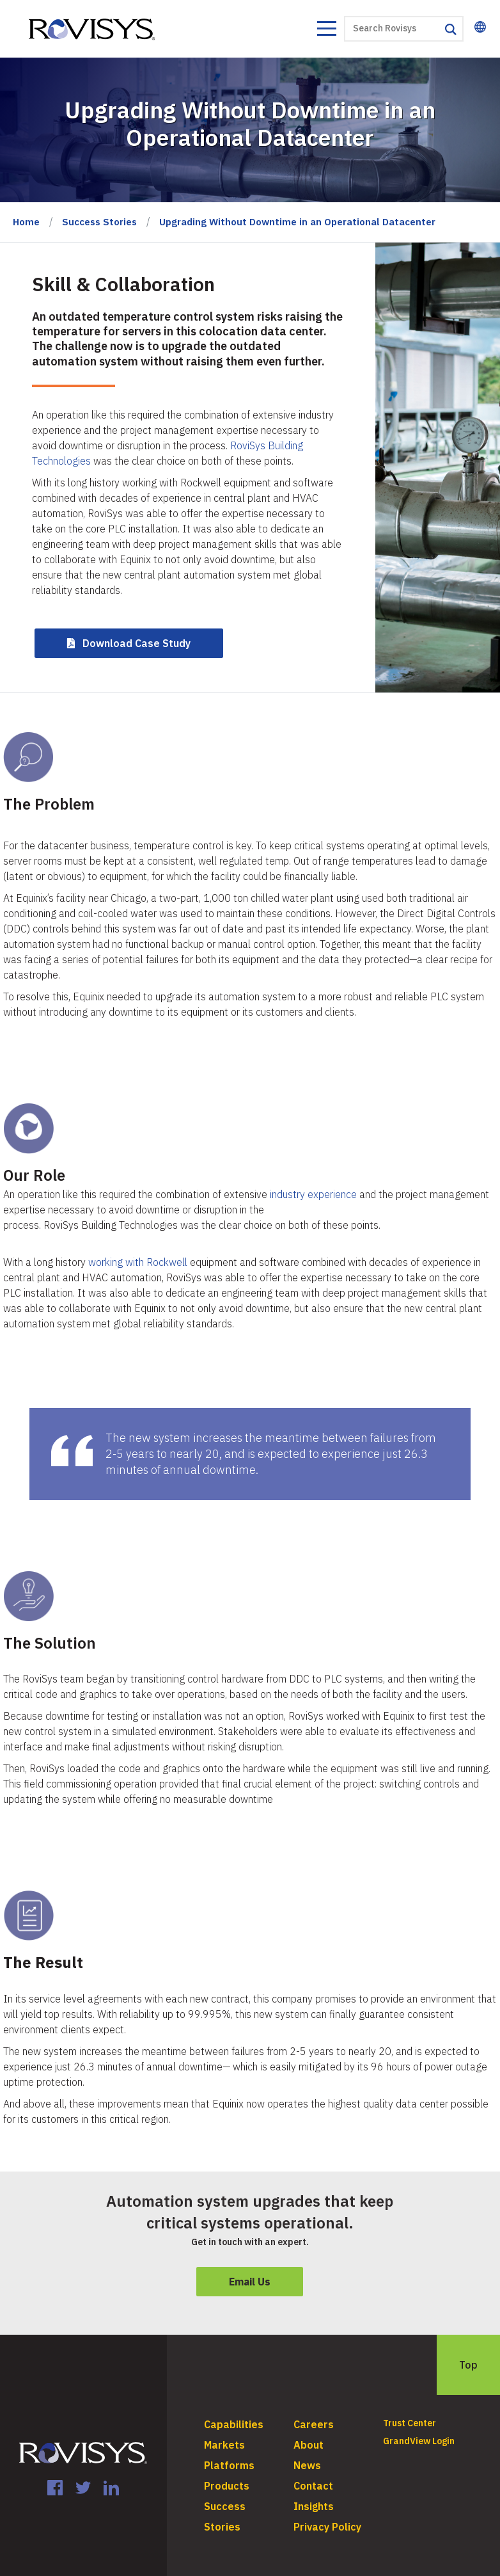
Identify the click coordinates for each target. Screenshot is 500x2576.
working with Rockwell (137, 1262)
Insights (313, 2506)
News (307, 2465)
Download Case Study (136, 643)
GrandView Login (419, 2441)
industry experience (313, 1194)
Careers (313, 2424)
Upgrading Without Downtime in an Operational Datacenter (297, 222)
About (308, 2444)
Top (468, 2364)
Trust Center (409, 2423)
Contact (313, 2485)
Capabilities (233, 2424)
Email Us (249, 2281)
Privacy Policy (327, 2526)
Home (26, 222)
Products (226, 2485)
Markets (224, 2444)
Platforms (229, 2465)
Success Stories (99, 222)
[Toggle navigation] (326, 30)
